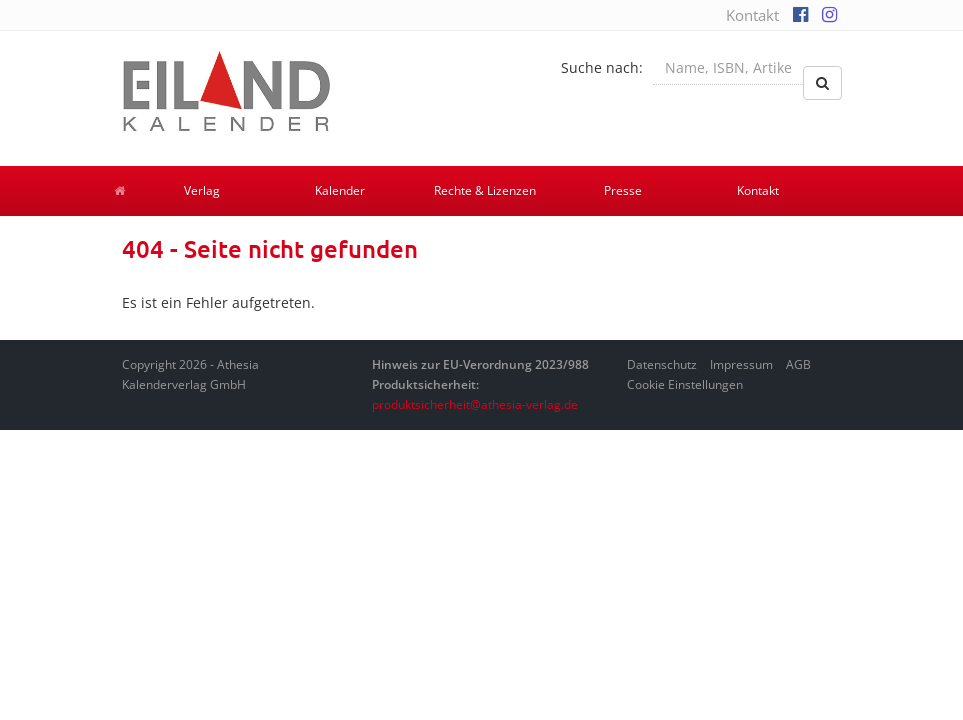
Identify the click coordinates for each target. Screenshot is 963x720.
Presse (623, 190)
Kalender (340, 190)
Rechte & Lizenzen (485, 190)
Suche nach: (602, 67)
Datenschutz (662, 364)
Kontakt (752, 15)
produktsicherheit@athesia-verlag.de (475, 404)
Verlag (202, 190)
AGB (798, 364)
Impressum (741, 364)
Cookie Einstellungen (685, 384)
